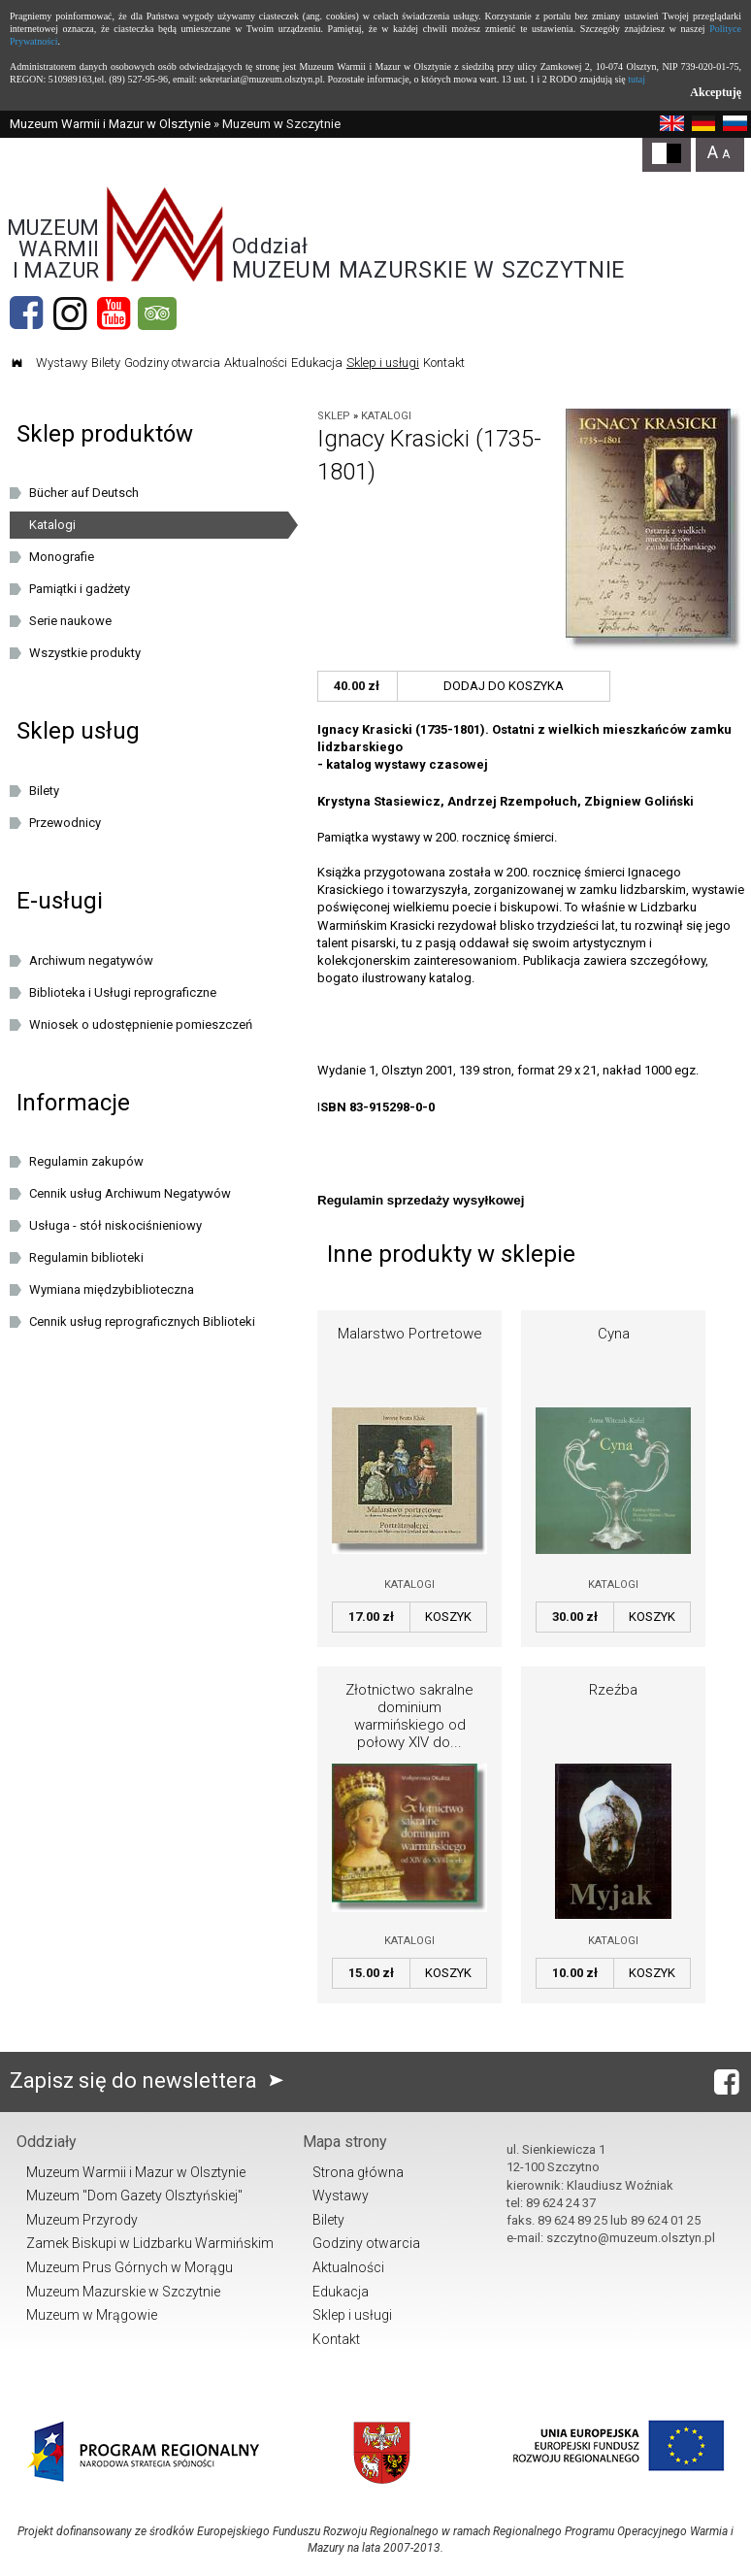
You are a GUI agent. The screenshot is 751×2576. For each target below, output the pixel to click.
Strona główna (358, 2172)
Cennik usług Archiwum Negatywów (130, 1193)
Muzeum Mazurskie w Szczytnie (123, 2291)
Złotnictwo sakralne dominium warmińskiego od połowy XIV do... (409, 1716)
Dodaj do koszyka (503, 685)
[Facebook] (26, 313)
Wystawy (61, 362)
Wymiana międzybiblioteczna (111, 1289)
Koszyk (448, 1616)
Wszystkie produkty (85, 652)
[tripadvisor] (157, 313)
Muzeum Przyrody (82, 2220)
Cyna (614, 1333)
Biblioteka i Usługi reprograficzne (122, 992)
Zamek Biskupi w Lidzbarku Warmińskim (150, 2243)
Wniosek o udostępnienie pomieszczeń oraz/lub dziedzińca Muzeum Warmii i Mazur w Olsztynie (153, 1028)
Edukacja (317, 362)
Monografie (61, 556)
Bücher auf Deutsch (84, 492)
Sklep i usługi (382, 362)
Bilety (105, 362)
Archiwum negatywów (91, 960)
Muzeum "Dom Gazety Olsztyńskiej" (134, 2195)
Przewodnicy (65, 822)
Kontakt (444, 362)
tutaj (636, 79)
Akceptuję (715, 92)
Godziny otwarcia (172, 362)
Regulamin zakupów (86, 1161)
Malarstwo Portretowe (410, 1333)
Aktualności (255, 362)
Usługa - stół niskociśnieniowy (115, 1225)
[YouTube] (113, 313)
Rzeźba (613, 1690)
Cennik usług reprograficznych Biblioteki (142, 1321)
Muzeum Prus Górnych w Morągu (129, 2267)
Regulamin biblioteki (86, 1257)
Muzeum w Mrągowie (91, 2315)
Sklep (333, 416)
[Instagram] (69, 313)
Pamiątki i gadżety (79, 588)
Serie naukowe (70, 620)
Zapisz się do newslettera (151, 2080)
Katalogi (386, 416)
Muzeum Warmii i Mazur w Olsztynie (110, 123)
